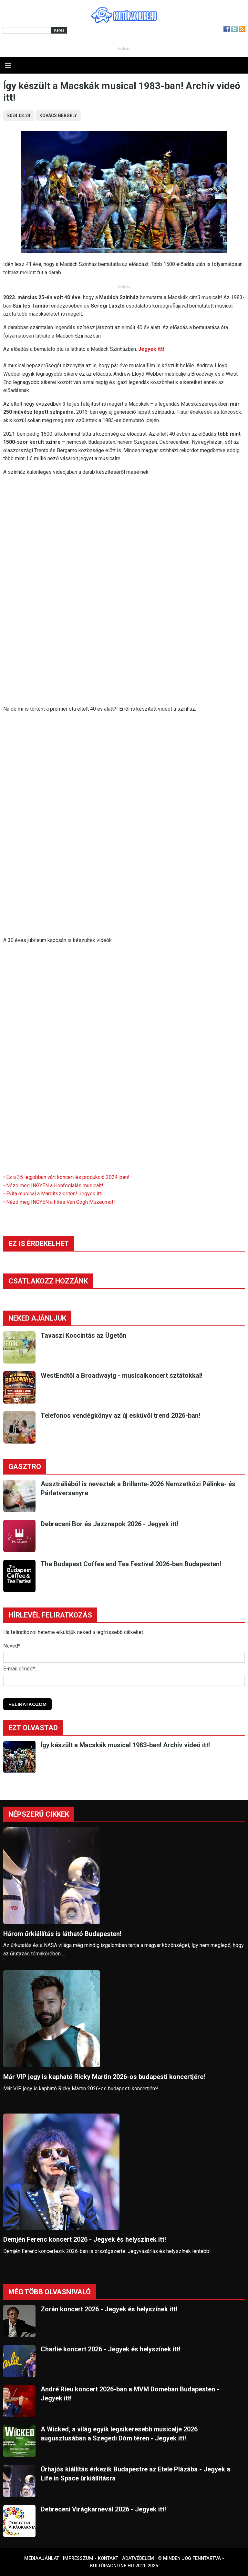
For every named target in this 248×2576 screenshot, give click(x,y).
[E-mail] (124, 1680)
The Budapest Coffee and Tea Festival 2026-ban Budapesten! (131, 1564)
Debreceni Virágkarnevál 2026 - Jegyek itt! (103, 2509)
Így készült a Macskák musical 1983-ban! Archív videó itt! (125, 1745)
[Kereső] (27, 30)
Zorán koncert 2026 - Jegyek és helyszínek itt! (109, 2309)
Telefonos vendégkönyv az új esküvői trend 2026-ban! (120, 1415)
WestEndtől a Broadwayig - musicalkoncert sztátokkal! (121, 1375)
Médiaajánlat (41, 2558)
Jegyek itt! (151, 349)
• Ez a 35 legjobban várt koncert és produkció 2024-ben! (66, 1177)
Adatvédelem (138, 2558)
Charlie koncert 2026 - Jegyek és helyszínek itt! (111, 2349)
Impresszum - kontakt (90, 2558)
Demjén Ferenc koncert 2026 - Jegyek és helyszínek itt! (84, 2239)
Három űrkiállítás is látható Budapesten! (62, 1934)
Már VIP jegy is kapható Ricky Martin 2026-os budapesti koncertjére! (104, 2077)
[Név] (124, 1657)
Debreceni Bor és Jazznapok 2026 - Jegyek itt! (109, 1524)
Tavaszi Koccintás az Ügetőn (83, 1335)
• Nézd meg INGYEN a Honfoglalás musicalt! (53, 1185)
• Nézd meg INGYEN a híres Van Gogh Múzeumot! (59, 1202)
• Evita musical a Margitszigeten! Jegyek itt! (53, 1194)
